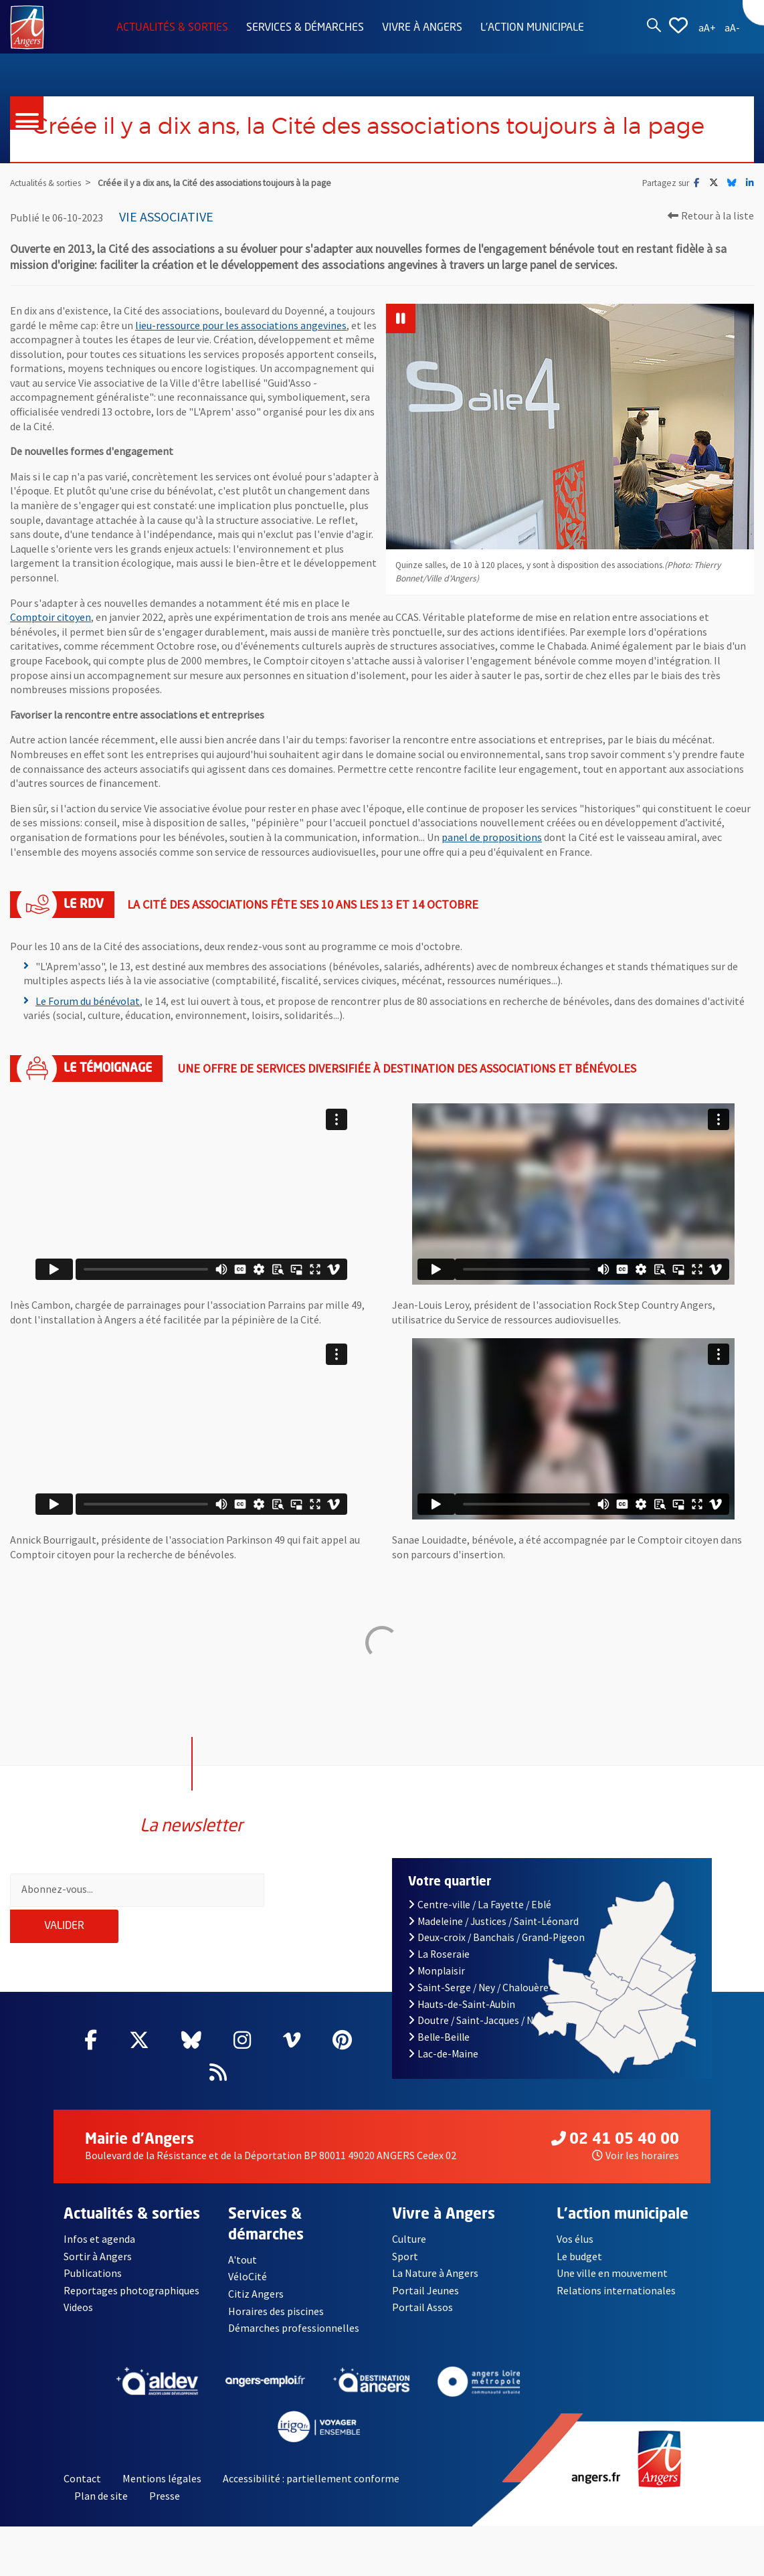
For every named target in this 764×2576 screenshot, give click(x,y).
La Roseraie (439, 1968)
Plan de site (101, 2509)
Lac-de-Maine (443, 2067)
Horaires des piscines (276, 2325)
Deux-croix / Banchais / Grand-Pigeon (496, 1952)
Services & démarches (305, 28)
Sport (405, 2270)
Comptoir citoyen (50, 651)
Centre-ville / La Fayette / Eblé (479, 1918)
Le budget (579, 2270)
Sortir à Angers (98, 2270)
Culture (409, 2253)
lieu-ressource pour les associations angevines (241, 359)
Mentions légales (161, 2493)
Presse (164, 2509)
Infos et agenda (99, 2253)
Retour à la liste (711, 249)
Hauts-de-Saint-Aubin (461, 2018)
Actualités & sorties (172, 28)
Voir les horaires (635, 2169)
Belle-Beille (439, 2051)
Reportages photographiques (131, 2304)
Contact (82, 2493)
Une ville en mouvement (612, 2287)
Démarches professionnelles (293, 2342)
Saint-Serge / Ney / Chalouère (478, 2001)
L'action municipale (532, 28)
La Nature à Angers (435, 2287)
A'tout (242, 2273)
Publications (93, 2287)
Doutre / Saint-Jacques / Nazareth (488, 2035)
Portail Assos (422, 2321)
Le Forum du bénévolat (87, 1035)
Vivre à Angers (422, 28)
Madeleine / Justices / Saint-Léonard (493, 1935)
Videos (78, 2321)
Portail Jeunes (425, 2304)
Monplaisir (436, 1985)
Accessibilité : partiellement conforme (311, 2493)
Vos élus (575, 2253)
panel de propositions (492, 871)
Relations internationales (616, 2304)
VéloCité (247, 2291)
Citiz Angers (256, 2307)
